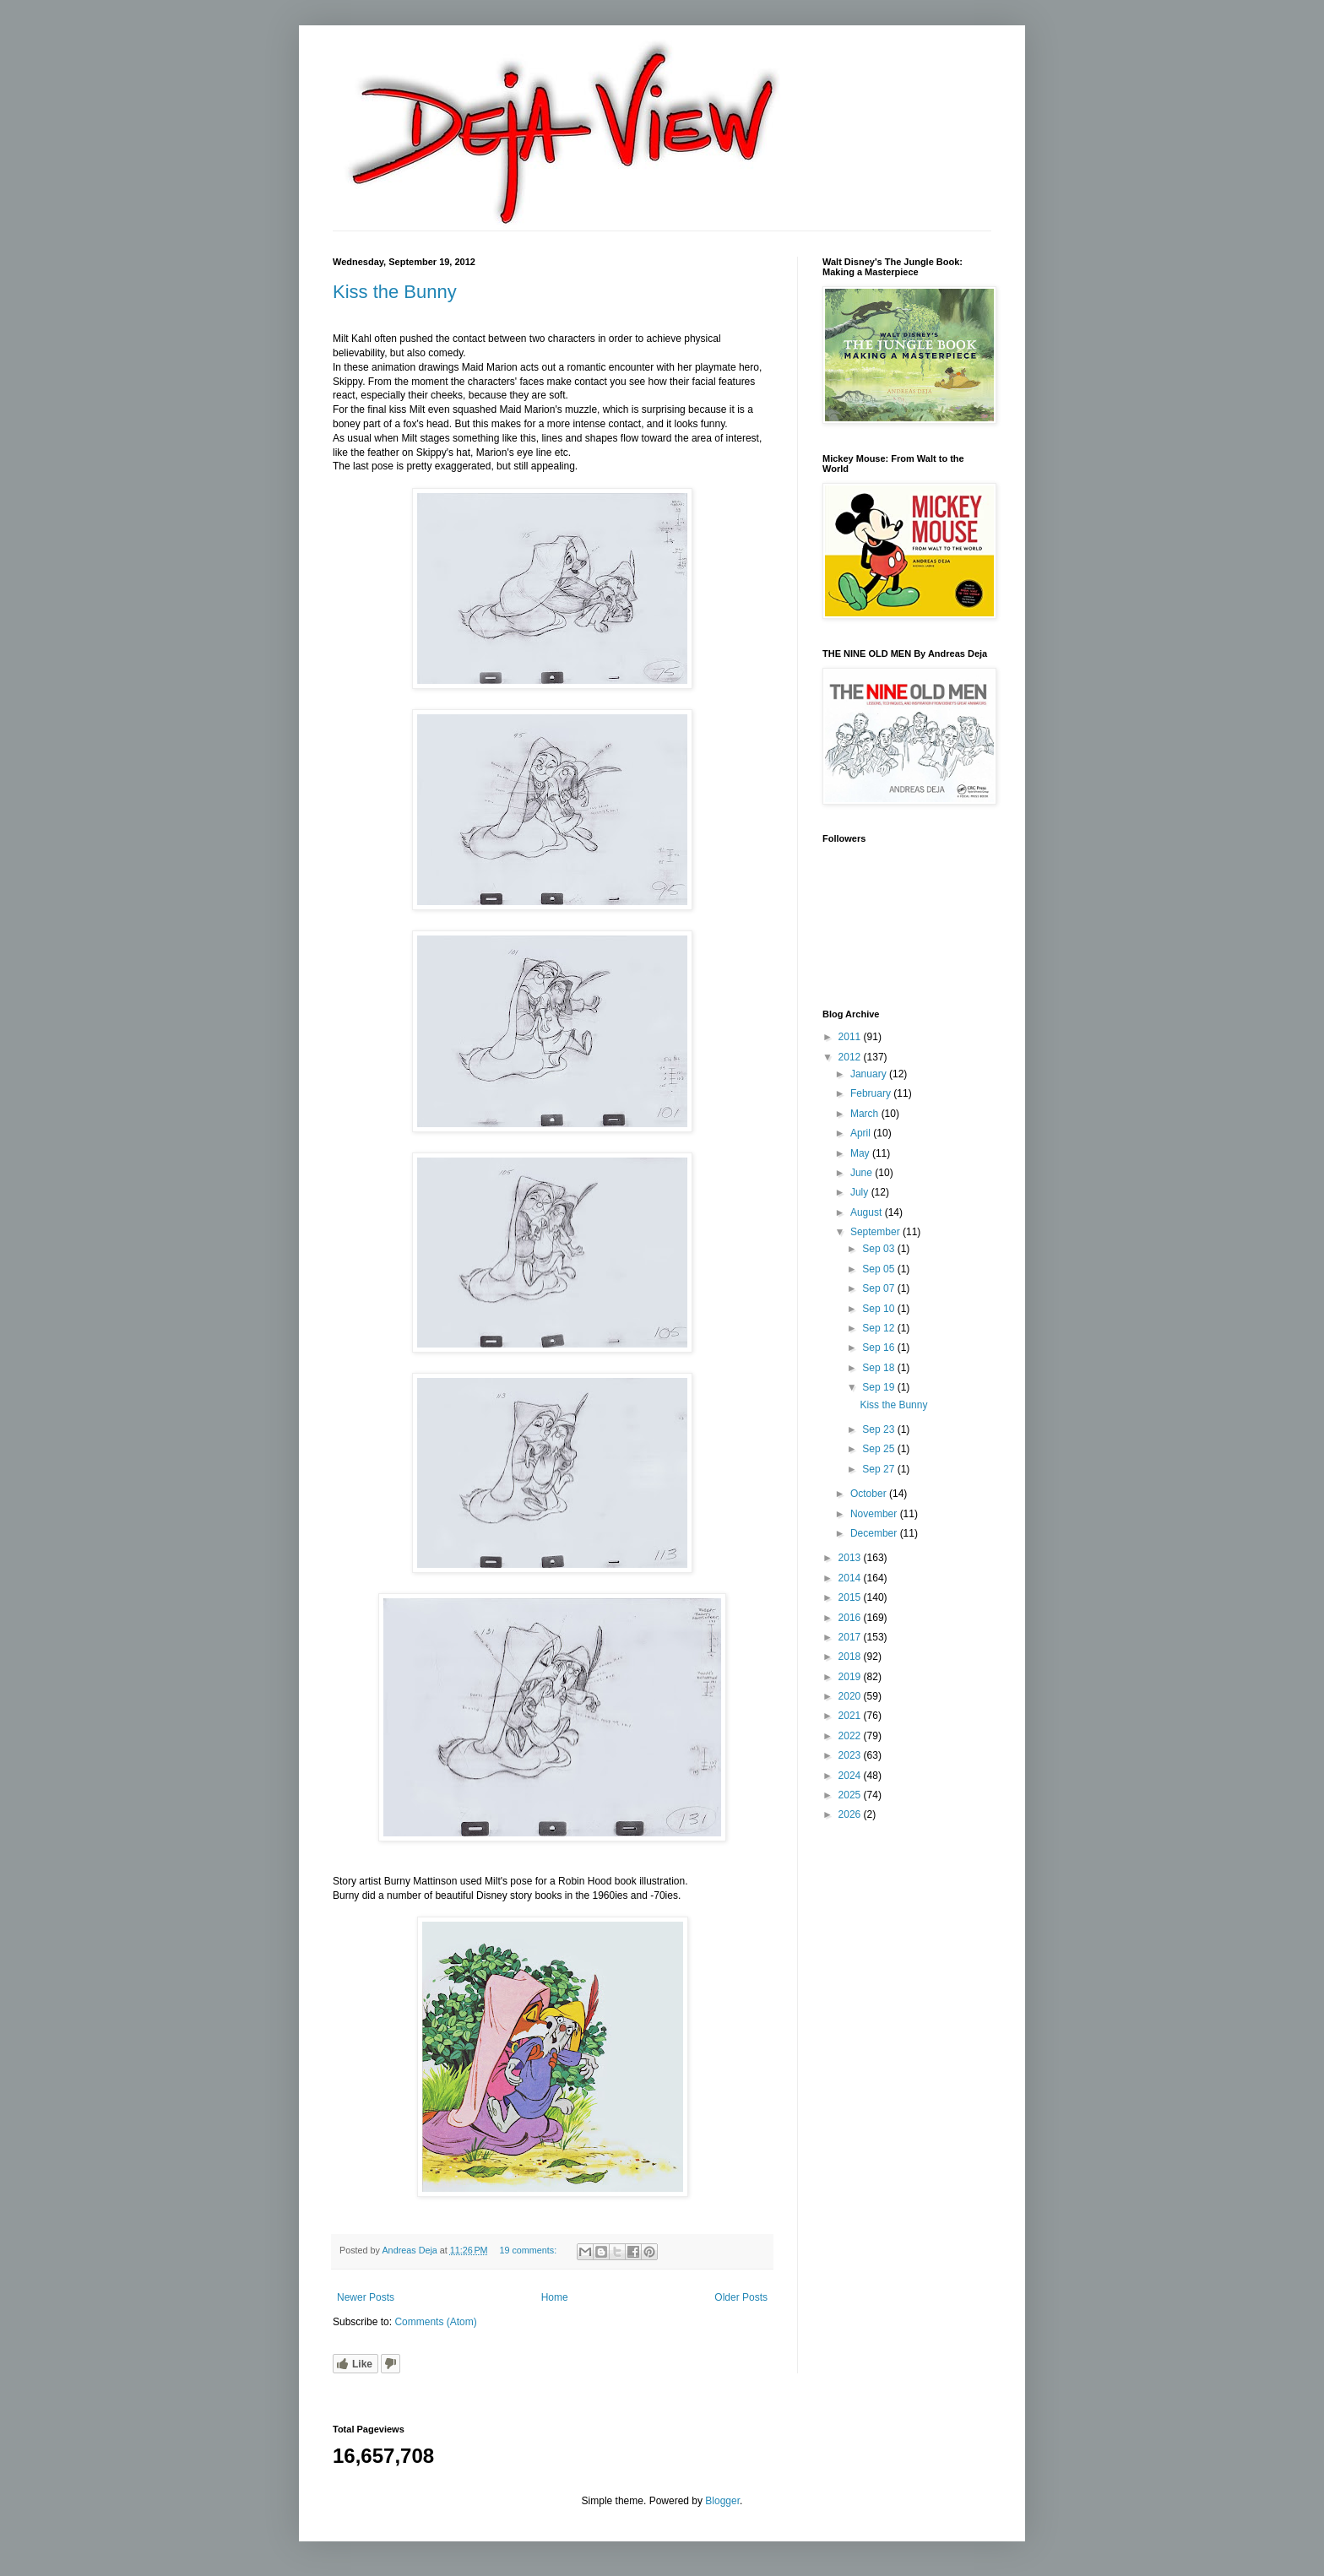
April (861, 1133)
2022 (851, 1736)
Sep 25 (879, 1449)
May (861, 1153)
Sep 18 (879, 1368)
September (876, 1232)
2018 (851, 1656)
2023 (851, 1755)
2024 (851, 1776)
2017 (851, 1637)
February (871, 1093)
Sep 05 (879, 1269)
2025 (851, 1795)
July (860, 1192)
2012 (851, 1057)
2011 (851, 1037)
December (875, 1533)
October (869, 1494)
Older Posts (741, 2297)
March (866, 1114)
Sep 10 (879, 1309)
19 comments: (529, 2250)
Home (554, 2297)
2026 (851, 1814)
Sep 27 (879, 1469)
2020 (851, 1696)
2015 (851, 1597)
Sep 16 (879, 1347)
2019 (851, 1677)
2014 (851, 1578)
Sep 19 (879, 1387)
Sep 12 (879, 1328)
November (875, 1514)
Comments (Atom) (435, 2322)
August (867, 1212)
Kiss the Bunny (395, 291)
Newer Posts (365, 2297)
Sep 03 (879, 1249)
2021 (851, 1716)
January (869, 1074)
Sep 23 (879, 1429)
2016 (851, 1618)
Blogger (722, 2501)
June (862, 1173)
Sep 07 (879, 1288)
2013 (851, 1558)
